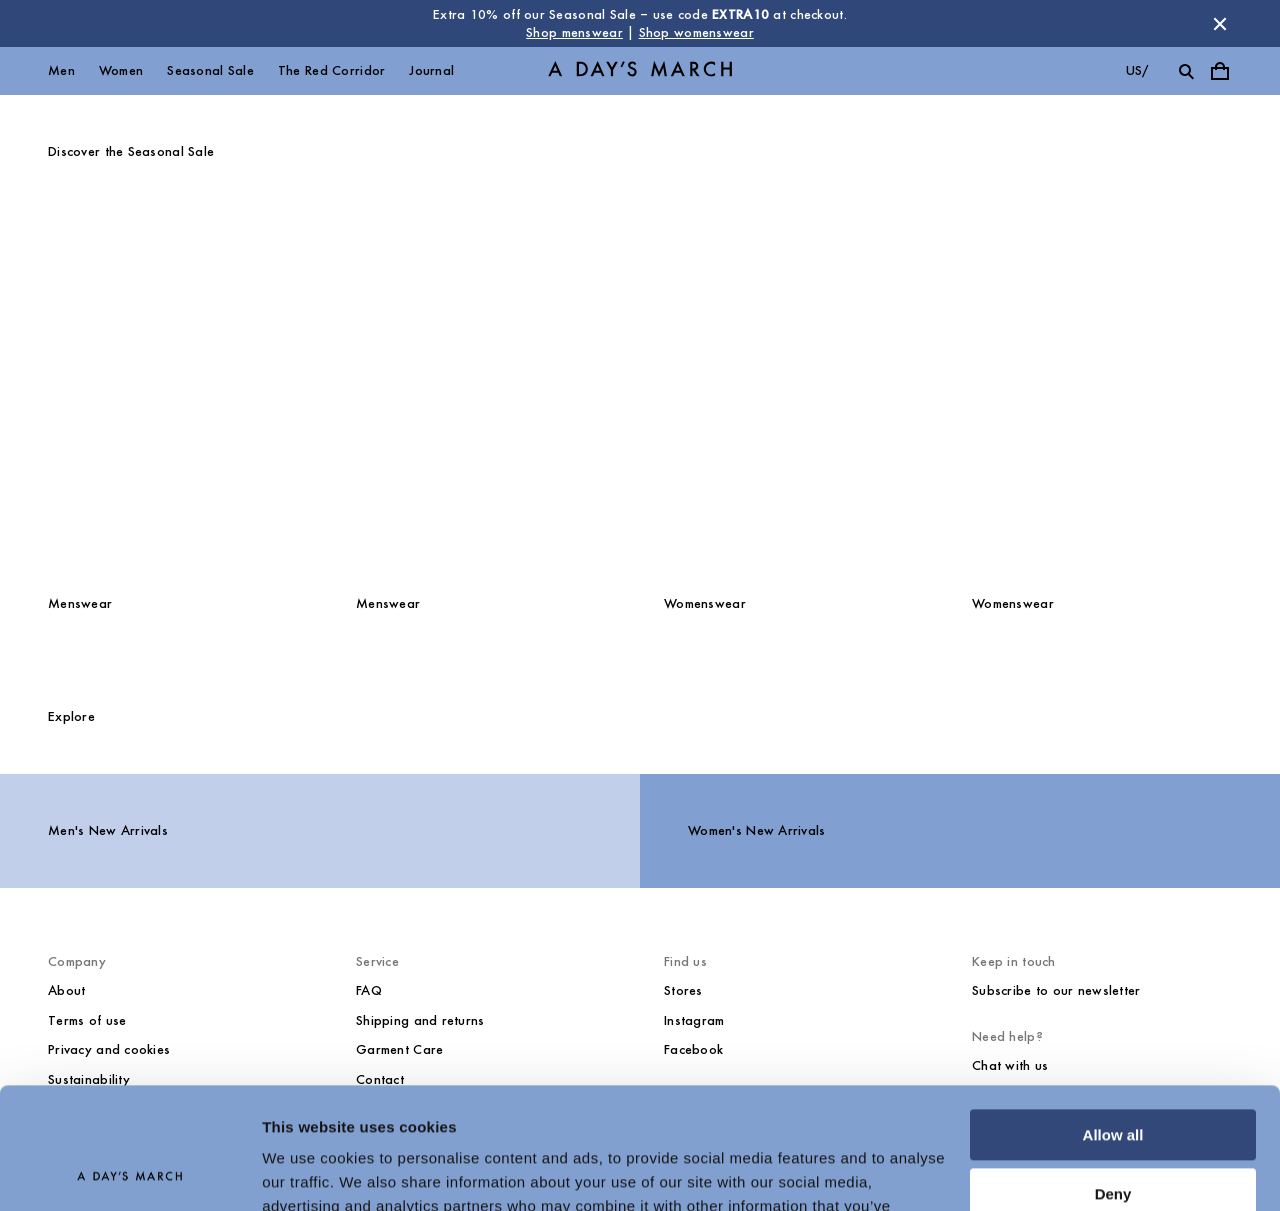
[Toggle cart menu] (1220, 71)
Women (121, 70)
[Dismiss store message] (1220, 24)
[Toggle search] (1186, 71)
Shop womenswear (696, 32)
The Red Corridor (331, 70)
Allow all (1113, 1021)
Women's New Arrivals (757, 830)
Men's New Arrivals (108, 830)
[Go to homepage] (640, 71)
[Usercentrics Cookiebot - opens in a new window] (129, 1172)
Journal (431, 70)
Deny (1113, 1079)
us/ (1137, 70)
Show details (308, 1171)
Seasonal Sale (210, 70)
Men (61, 70)
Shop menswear (574, 32)
